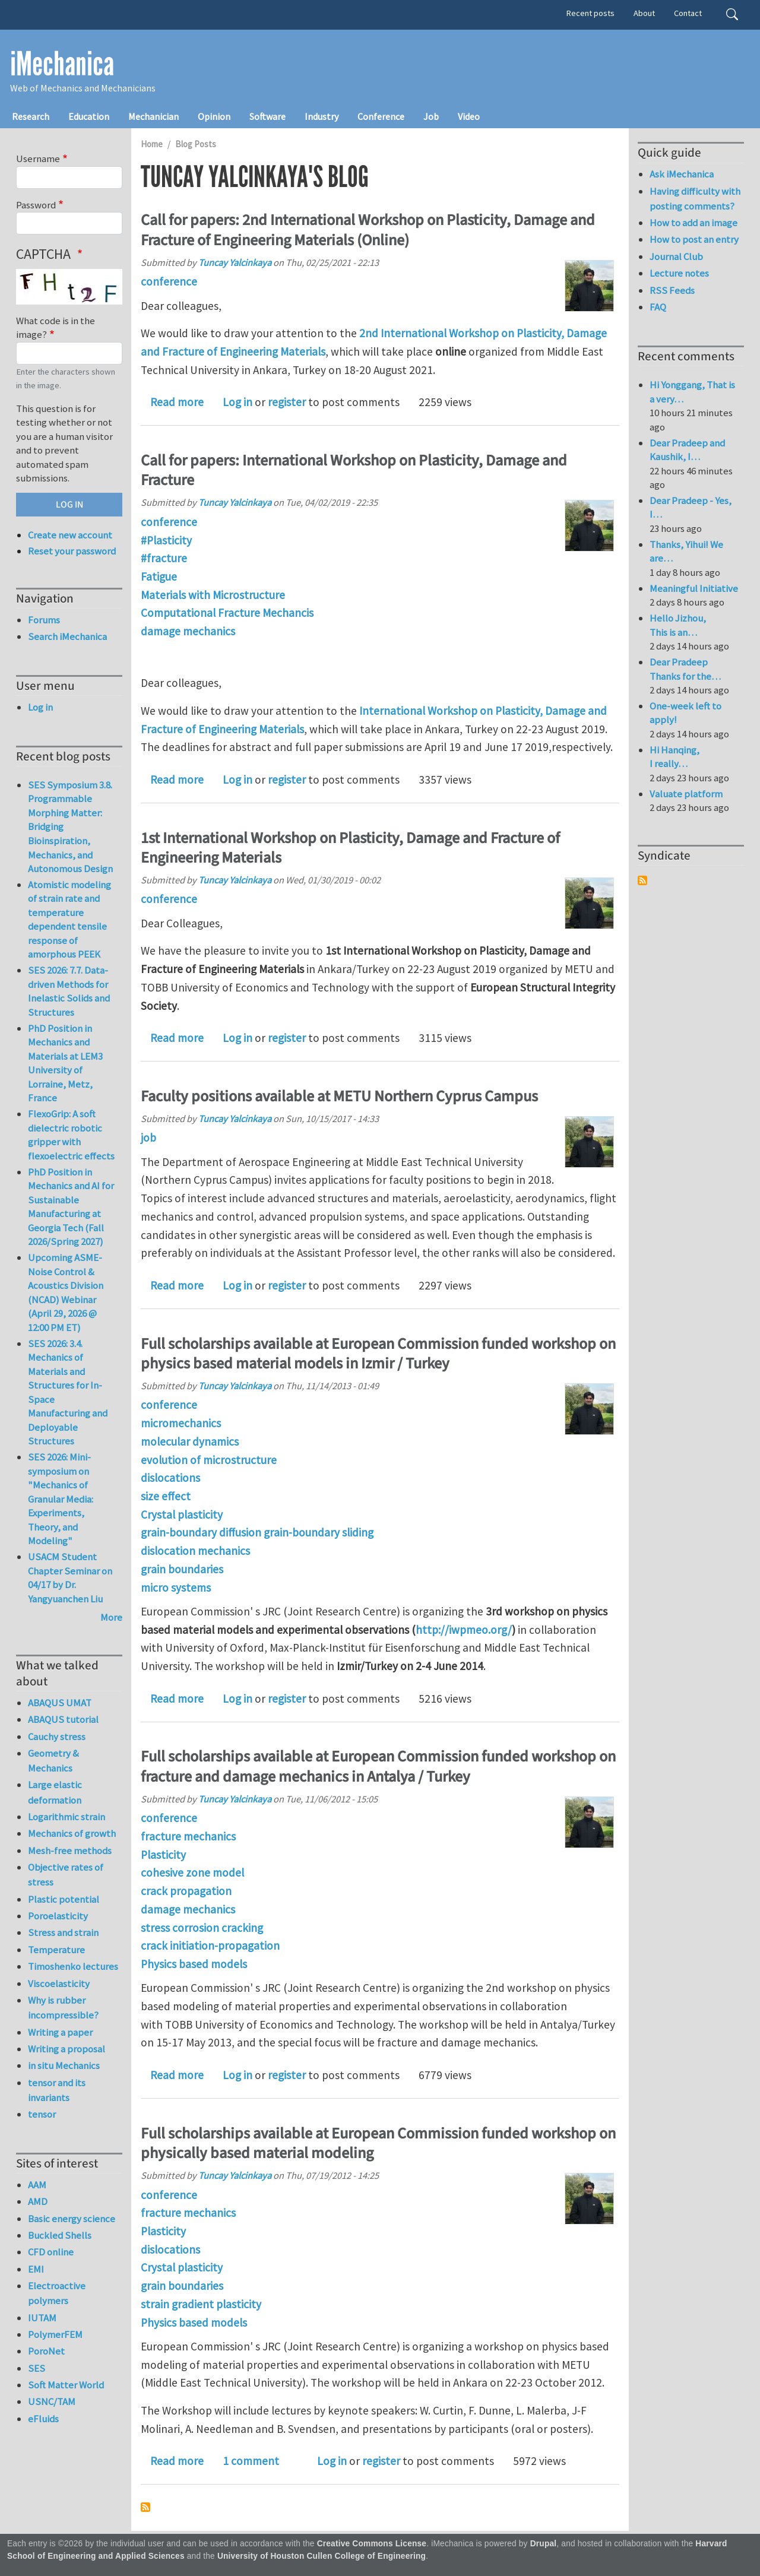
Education (88, 116)
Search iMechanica (67, 636)
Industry (321, 116)
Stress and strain (63, 1932)
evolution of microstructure (209, 1460)
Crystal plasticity (182, 1514)
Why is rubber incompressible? (63, 2007)
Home (152, 144)
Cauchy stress (57, 1736)
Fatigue (159, 576)
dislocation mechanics (195, 1551)
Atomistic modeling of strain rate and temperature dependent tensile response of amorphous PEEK (69, 919)
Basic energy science (71, 2218)
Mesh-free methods (70, 1850)
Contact (688, 13)
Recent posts (590, 13)
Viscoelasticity (59, 1983)
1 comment (251, 2461)
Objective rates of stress (65, 1875)
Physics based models (194, 1964)
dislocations (170, 1478)
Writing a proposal (66, 2048)
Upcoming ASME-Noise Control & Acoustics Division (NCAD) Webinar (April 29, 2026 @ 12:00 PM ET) (65, 1292)
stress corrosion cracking (202, 1928)
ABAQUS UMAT (59, 1702)
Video (469, 116)
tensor (42, 2114)
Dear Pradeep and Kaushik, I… (687, 450)
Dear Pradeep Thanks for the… (685, 669)
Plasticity (163, 1855)
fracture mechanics (188, 1836)
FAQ (658, 306)
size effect (166, 1496)
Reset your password (72, 550)
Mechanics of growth (72, 1833)
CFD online (51, 2251)
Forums (44, 619)
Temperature (56, 1949)
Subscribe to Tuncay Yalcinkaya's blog (145, 2507)
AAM (37, 2184)
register (287, 402)
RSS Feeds (672, 290)
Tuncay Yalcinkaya (234, 262)
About (644, 13)
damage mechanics (188, 631)
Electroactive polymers (57, 2293)
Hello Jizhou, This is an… (678, 625)
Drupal (543, 2543)
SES (36, 2368)
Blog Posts (195, 144)
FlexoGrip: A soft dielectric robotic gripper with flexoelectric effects (71, 1134)
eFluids (43, 2418)
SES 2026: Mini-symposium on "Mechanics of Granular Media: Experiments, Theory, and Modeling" (60, 1498)
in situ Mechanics (64, 2065)
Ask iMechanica (682, 173)
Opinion (214, 116)
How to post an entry (694, 239)
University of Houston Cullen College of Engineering (321, 2556)
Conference (380, 116)
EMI (36, 2269)
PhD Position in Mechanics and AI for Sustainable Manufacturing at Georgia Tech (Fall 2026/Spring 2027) (71, 1207)
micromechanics (181, 1423)
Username (38, 158)
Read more (177, 402)
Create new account (70, 534)
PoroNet (46, 2351)
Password (36, 204)
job (148, 1137)
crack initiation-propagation (210, 1945)
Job (431, 116)
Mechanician (153, 116)
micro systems (176, 1587)
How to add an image (693, 222)
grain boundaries (182, 1569)
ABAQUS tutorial (63, 1719)
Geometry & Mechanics (53, 1761)
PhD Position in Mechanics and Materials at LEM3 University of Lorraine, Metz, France (65, 1063)
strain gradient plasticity (201, 2304)
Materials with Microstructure (213, 595)
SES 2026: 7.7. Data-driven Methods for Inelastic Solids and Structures (69, 991)
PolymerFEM (55, 2334)
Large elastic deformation (55, 1792)
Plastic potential (63, 1899)
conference (169, 281)
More (111, 1617)
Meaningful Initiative (694, 588)
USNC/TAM (51, 2401)
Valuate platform (686, 793)
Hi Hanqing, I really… (674, 757)
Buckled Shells (59, 2235)
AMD (38, 2201)
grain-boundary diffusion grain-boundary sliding (257, 1532)
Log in (237, 402)
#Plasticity (166, 540)
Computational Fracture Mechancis (227, 613)
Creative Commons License (372, 2543)
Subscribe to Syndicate (642, 880)
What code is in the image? (55, 327)
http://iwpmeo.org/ (464, 1630)
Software (267, 116)
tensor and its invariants (57, 2090)
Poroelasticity (58, 1915)
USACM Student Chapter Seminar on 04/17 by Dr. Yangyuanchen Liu (70, 1577)
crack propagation (186, 1891)
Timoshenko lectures (73, 1966)
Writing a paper (60, 2032)
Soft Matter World (66, 2384)
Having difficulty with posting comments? (695, 199)
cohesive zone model (192, 1872)
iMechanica (62, 64)
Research (30, 116)
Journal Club (676, 256)
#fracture (164, 558)
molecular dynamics (190, 1441)
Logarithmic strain (66, 1816)
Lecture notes (679, 273)
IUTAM (42, 2317)
